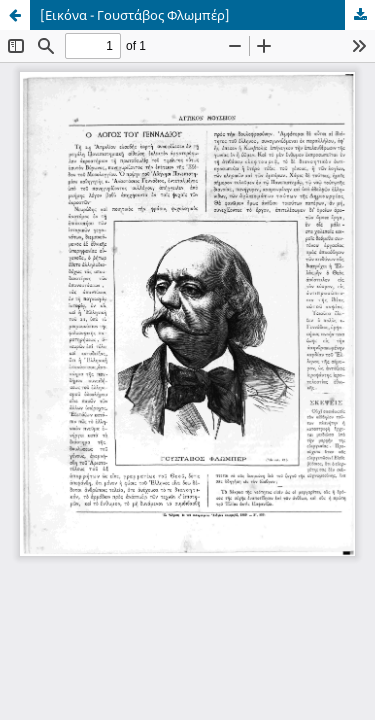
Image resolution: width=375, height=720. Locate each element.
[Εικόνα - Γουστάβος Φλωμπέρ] (135, 15)
